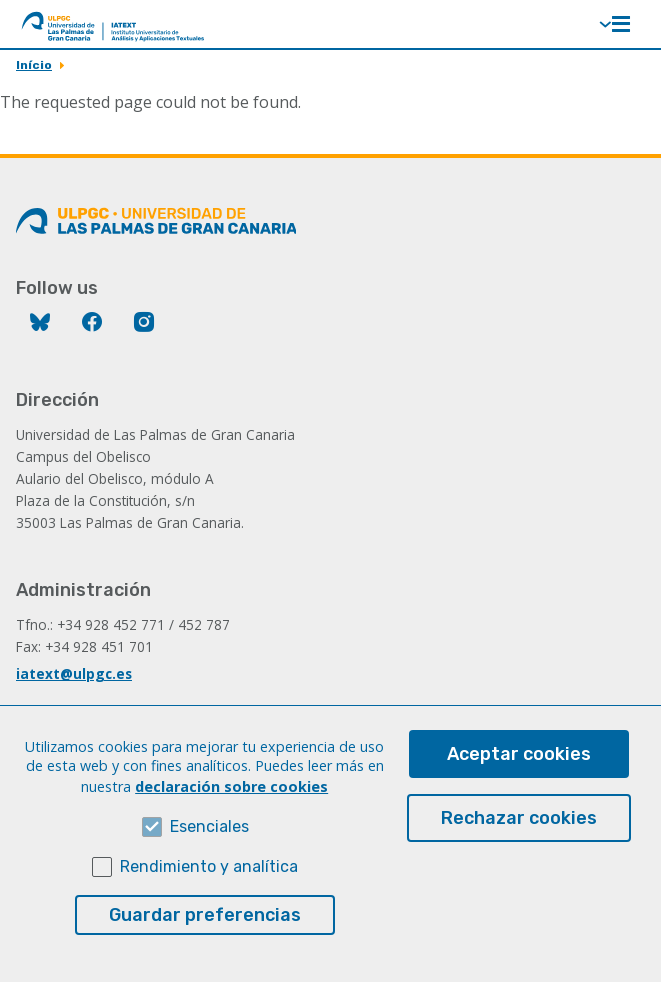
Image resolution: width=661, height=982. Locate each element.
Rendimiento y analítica (209, 895)
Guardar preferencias (205, 944)
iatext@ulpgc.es (74, 673)
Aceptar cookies (519, 783)
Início (34, 65)
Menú (621, 24)
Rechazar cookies (519, 847)
